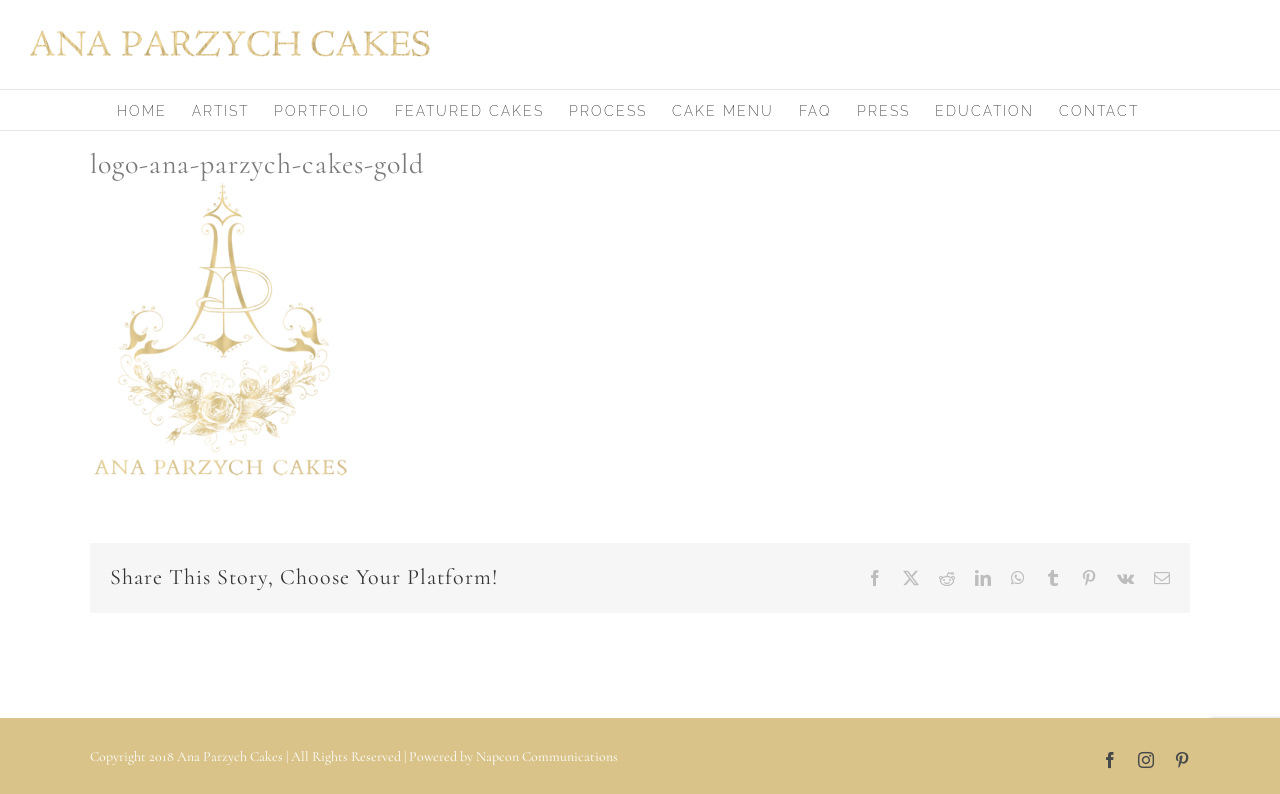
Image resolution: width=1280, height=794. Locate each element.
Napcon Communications (547, 756)
